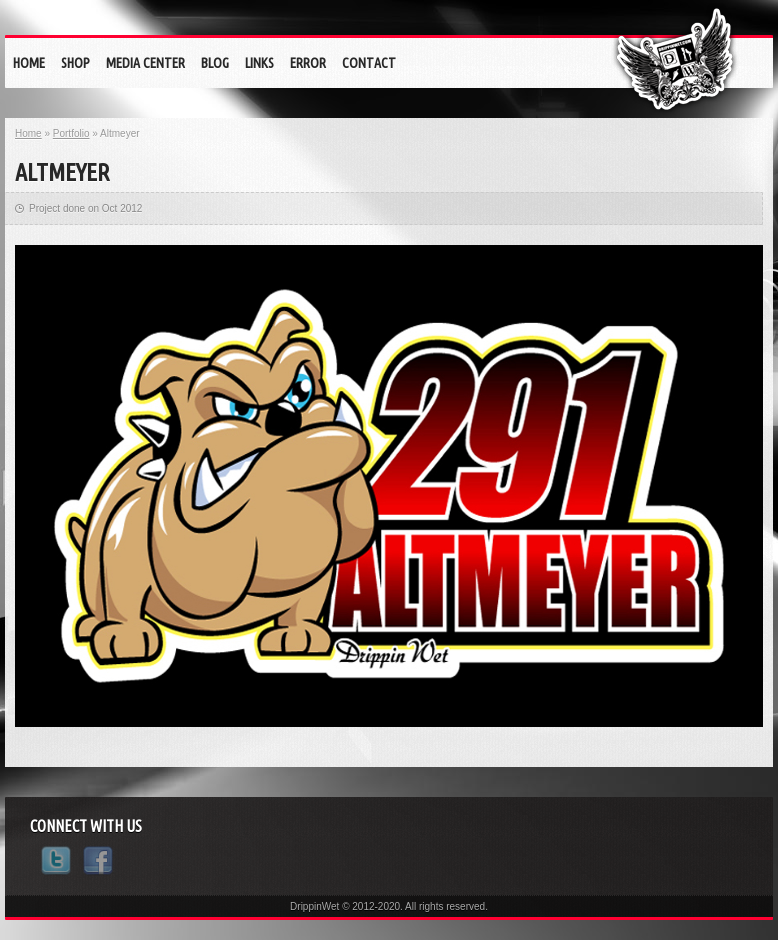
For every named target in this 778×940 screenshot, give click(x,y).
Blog (215, 63)
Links (259, 63)
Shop (75, 63)
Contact (369, 63)
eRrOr (308, 63)
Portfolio (71, 133)
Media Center (145, 63)
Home (29, 63)
